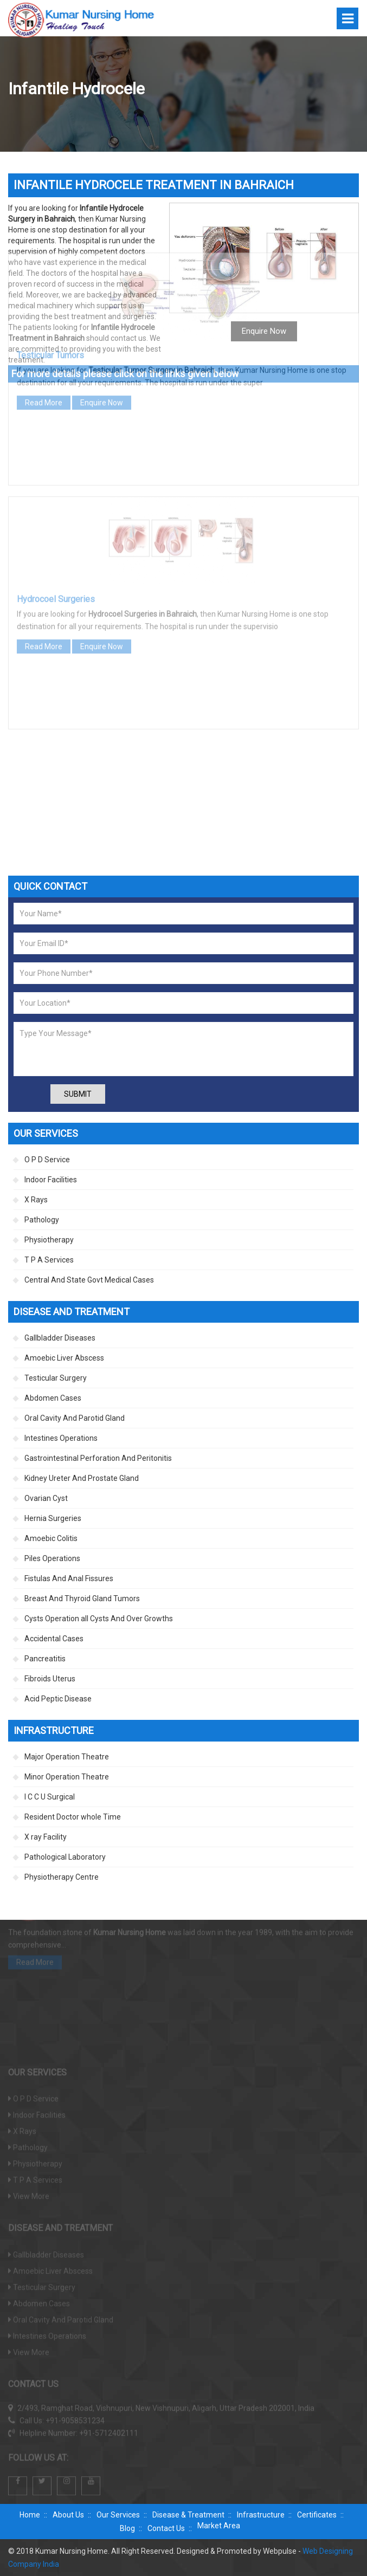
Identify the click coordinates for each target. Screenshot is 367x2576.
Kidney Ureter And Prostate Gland (81, 1478)
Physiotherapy (49, 1239)
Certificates (317, 2514)
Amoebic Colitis (51, 1538)
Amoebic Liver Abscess (64, 1358)
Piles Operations (52, 1558)
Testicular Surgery (55, 1378)
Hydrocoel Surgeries (56, 503)
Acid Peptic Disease (58, 1698)
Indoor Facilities (50, 1179)
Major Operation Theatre (66, 1756)
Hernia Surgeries (52, 1518)
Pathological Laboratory (65, 1857)
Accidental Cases (53, 1638)
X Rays (36, 1199)
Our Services (118, 2514)
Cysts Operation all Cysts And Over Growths (98, 1618)
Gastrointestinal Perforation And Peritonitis (98, 1458)
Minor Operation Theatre (66, 1776)
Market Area (218, 2525)
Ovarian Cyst (46, 1498)
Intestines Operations (61, 1438)
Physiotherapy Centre (61, 1877)
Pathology (41, 1219)
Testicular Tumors (50, 259)
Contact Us (166, 2528)
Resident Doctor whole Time (72, 1817)
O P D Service (47, 1159)
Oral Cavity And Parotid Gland (74, 1418)
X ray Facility (45, 1837)
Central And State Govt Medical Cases (89, 1280)
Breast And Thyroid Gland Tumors (82, 1598)
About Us (68, 2514)
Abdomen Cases (52, 1398)
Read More (43, 306)
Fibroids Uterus (49, 1678)
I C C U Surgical (49, 1796)
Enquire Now (101, 306)
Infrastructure (261, 2514)
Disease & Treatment (188, 2514)
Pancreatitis (45, 1658)
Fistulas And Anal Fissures (68, 1578)
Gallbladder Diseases (59, 1338)
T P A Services (49, 1259)
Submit (78, 1094)
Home (30, 2514)
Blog (127, 2528)
